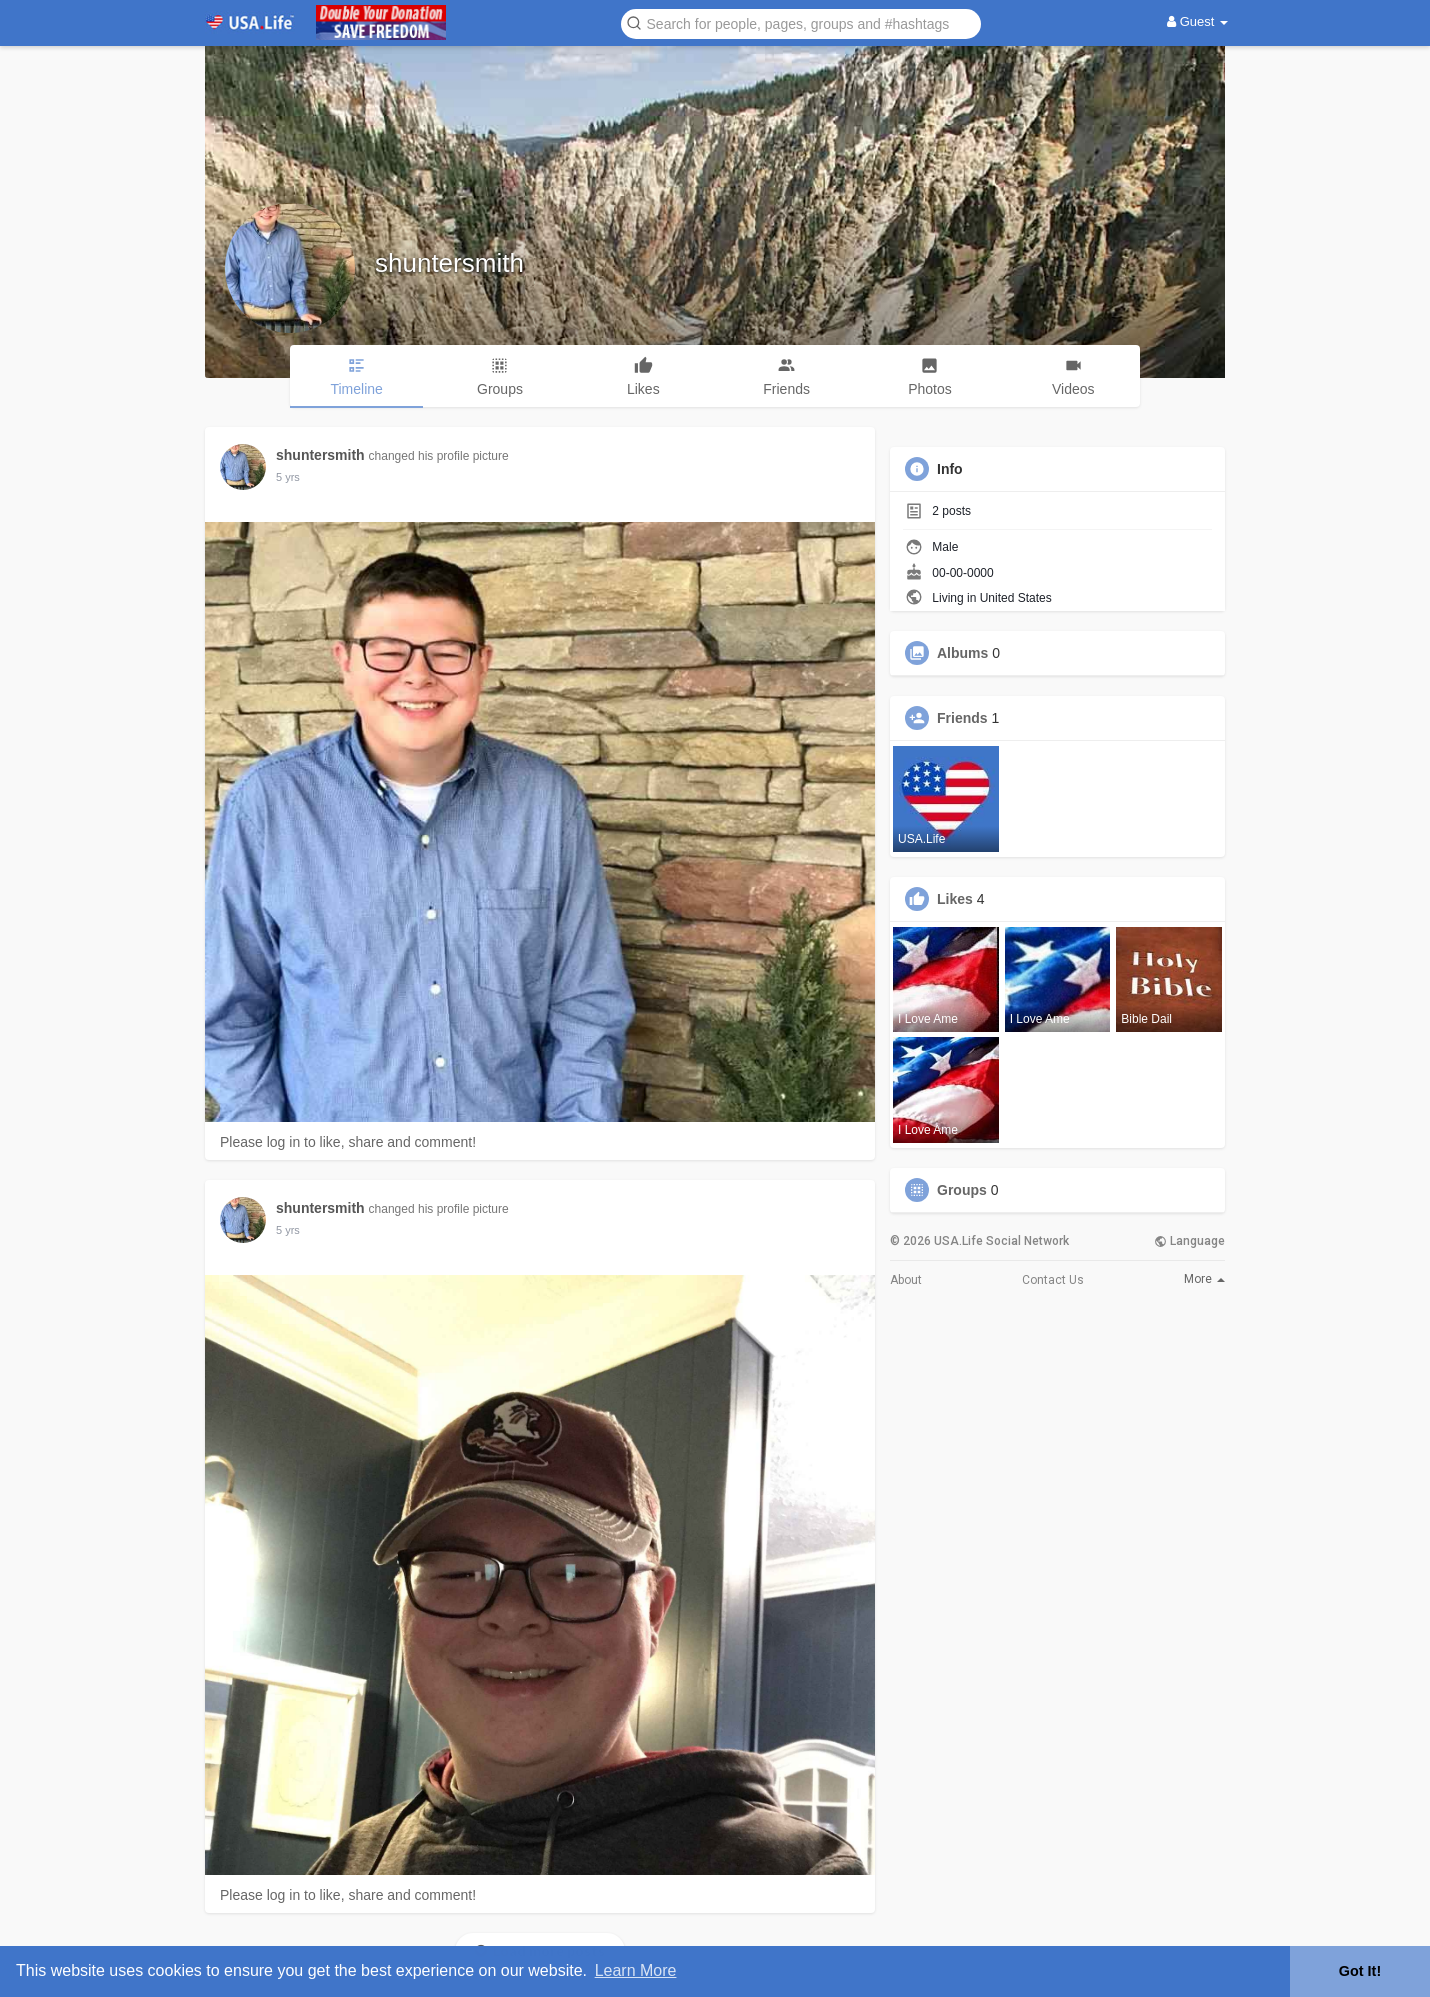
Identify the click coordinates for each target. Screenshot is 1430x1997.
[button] (801, 22)
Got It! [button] (1360, 1971)
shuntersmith (449, 263)
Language (1189, 1241)
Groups (962, 1190)
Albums (962, 653)
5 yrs (288, 477)
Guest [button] (1197, 21)
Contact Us (1053, 1280)
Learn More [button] (636, 1970)
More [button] (1204, 1279)
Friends (962, 718)
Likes (955, 899)
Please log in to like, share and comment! (348, 1142)
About (906, 1280)
